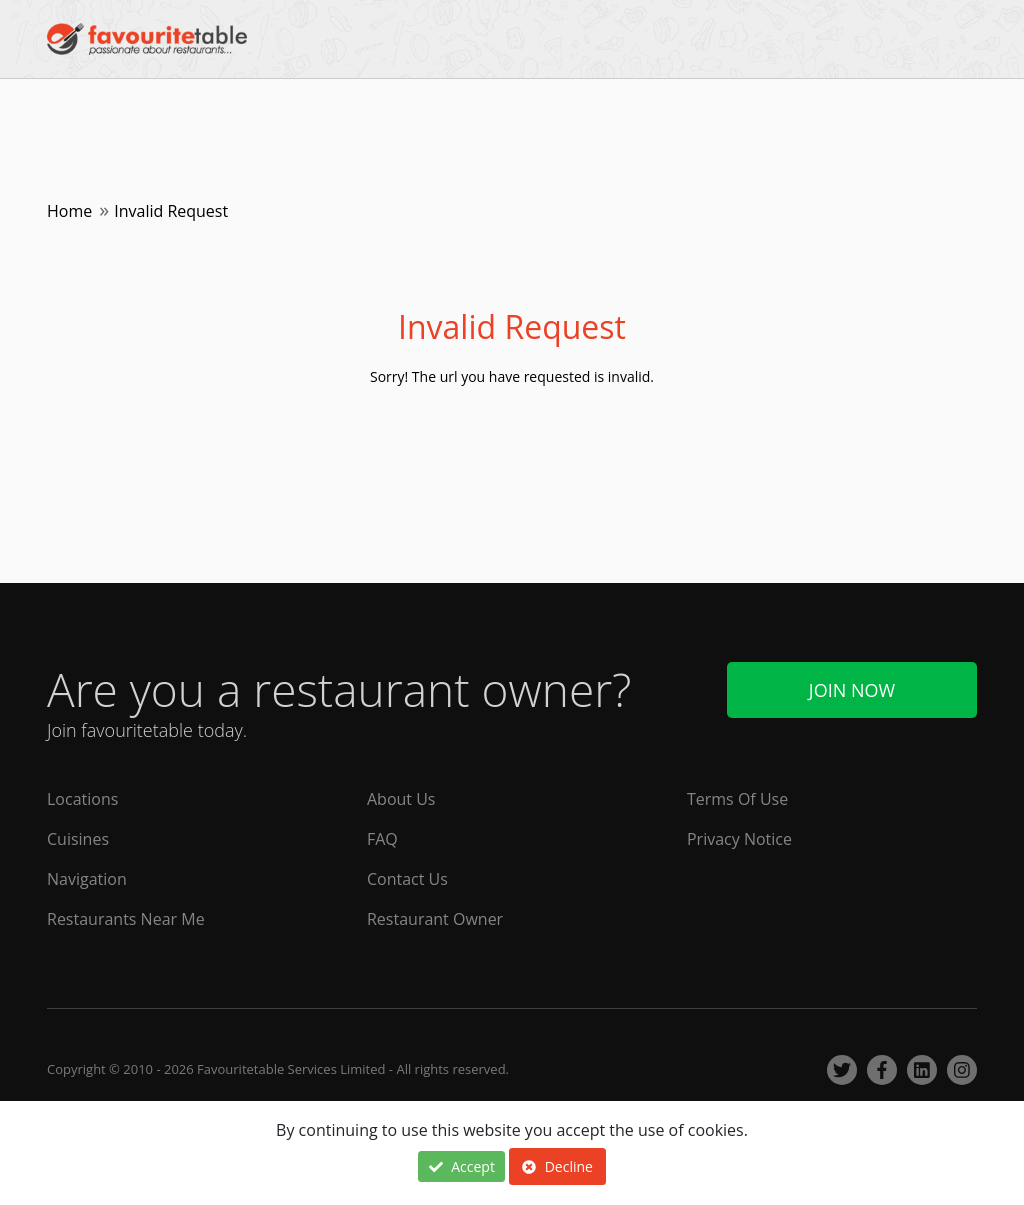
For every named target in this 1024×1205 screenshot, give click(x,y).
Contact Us (407, 879)
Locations (82, 799)
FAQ (382, 839)
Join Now (852, 690)
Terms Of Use (737, 799)
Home (69, 211)
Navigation (87, 879)
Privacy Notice (739, 839)
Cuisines (78, 839)
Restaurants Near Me (126, 919)
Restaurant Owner (435, 919)
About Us (401, 799)
